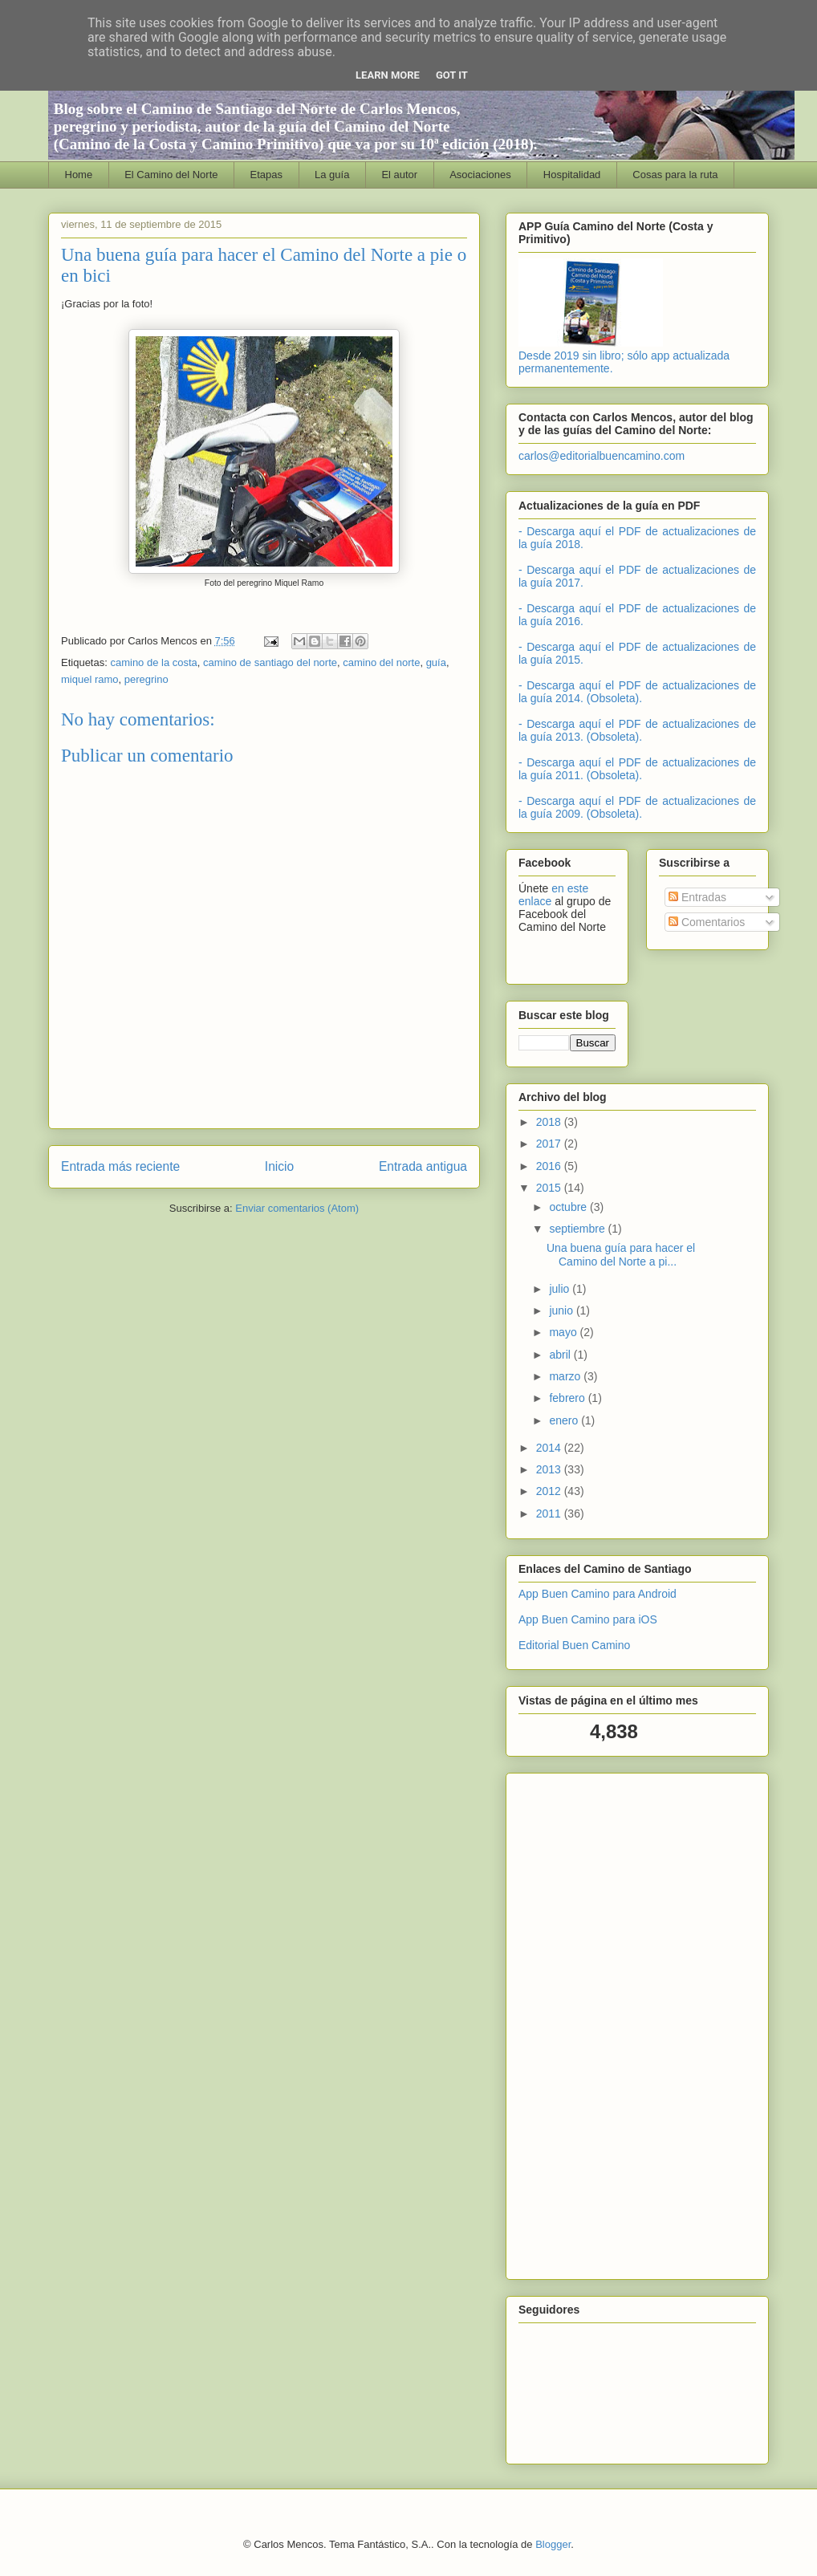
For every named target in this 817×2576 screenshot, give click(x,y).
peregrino (146, 679)
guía (436, 662)
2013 (550, 1469)
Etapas (266, 175)
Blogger (553, 2544)
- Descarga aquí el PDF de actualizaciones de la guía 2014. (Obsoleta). (637, 692)
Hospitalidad (572, 175)
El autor (399, 175)
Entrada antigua (423, 1166)
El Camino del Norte (170, 175)
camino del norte (381, 662)
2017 (550, 1143)
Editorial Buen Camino (574, 1645)
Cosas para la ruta (674, 175)
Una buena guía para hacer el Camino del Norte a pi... (621, 1254)
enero (565, 1420)
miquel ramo (90, 679)
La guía (332, 175)
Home (79, 175)
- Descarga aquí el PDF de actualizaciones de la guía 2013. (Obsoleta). (637, 730)
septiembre (578, 1228)
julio (560, 1288)
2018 (550, 1121)
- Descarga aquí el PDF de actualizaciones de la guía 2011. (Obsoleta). (637, 769)
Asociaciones (480, 175)
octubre (569, 1207)
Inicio (279, 1166)
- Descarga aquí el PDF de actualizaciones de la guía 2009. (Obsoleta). (637, 807)
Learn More (388, 75)
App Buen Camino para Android (597, 1593)
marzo (566, 1376)
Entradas (697, 897)
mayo (564, 1332)
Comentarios (707, 922)
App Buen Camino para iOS (587, 1619)
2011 (550, 1513)
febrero (568, 1398)
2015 (550, 1187)
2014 (550, 1447)
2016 (550, 1166)
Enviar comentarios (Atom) (297, 1208)
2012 (550, 1491)
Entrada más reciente (120, 1166)
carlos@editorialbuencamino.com (601, 455)
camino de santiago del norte (270, 662)
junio (562, 1310)
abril (561, 1354)
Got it (452, 75)
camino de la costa (153, 662)
